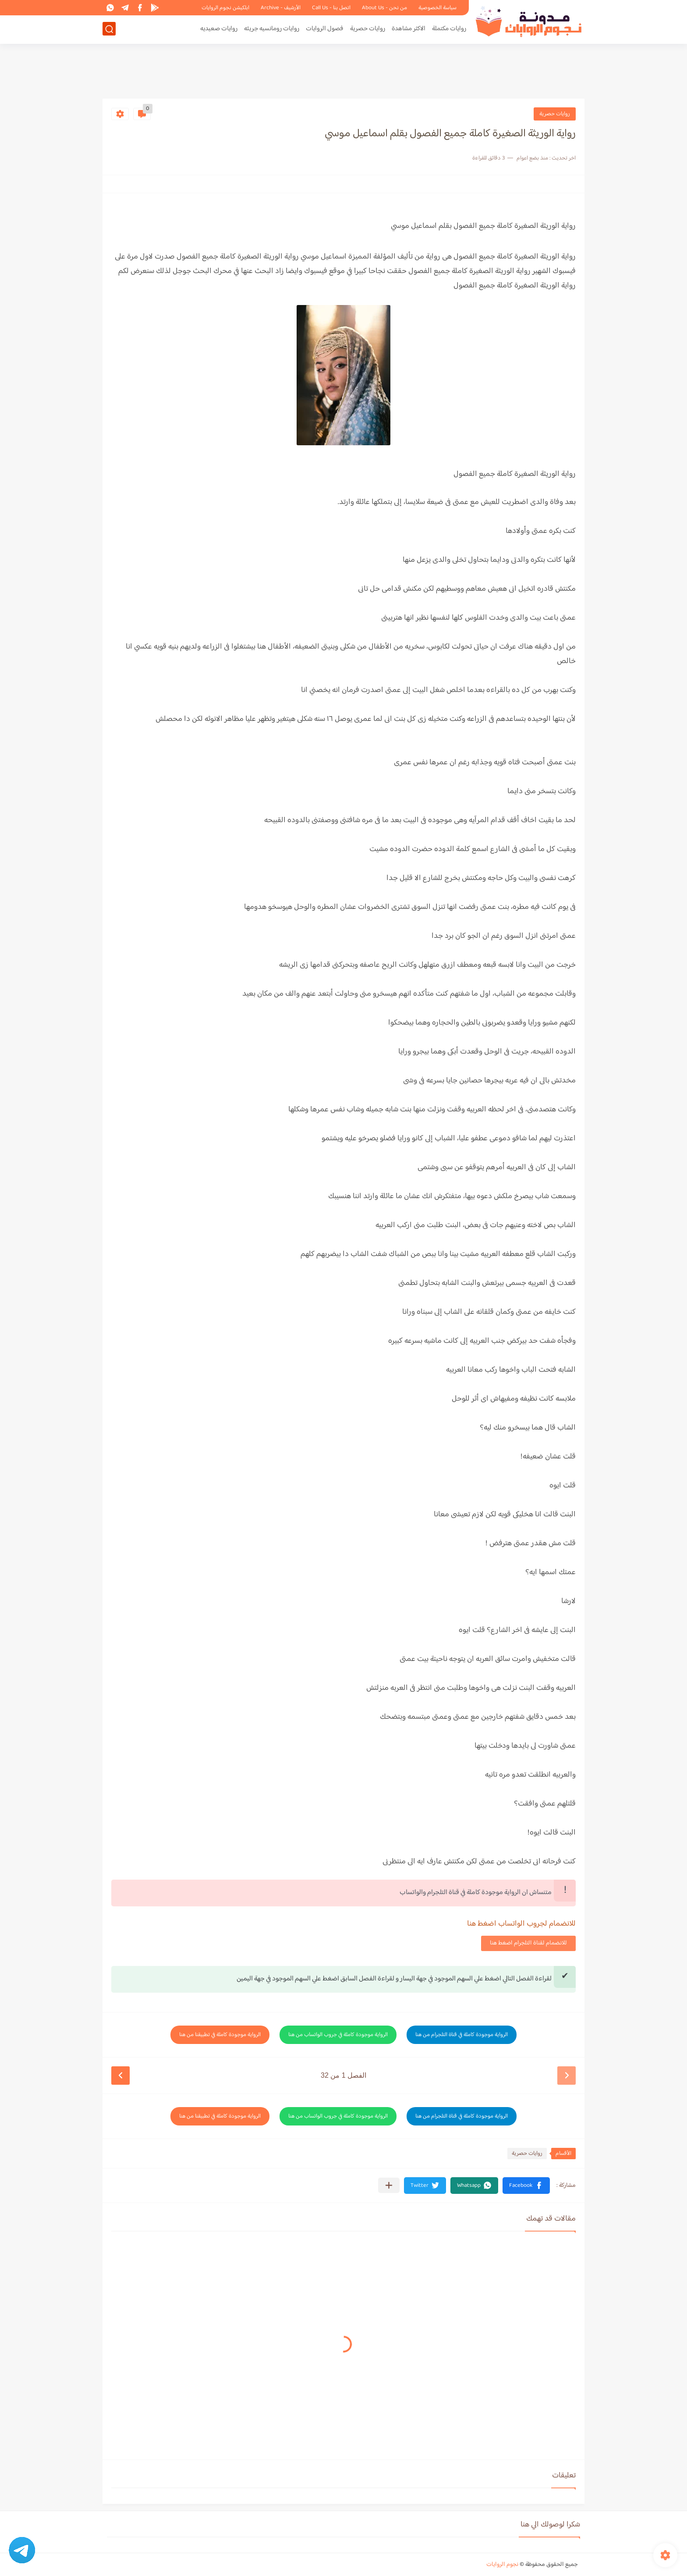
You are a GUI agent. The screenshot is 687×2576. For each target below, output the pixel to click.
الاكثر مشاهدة (408, 29)
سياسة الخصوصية (437, 8)
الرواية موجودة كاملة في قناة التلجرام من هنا (461, 2035)
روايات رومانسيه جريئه (271, 29)
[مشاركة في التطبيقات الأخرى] (389, 2185)
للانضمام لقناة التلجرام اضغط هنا (528, 1943)
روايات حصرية (367, 29)
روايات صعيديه (218, 29)
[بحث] (109, 29)
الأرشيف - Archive (281, 8)
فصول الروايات (325, 29)
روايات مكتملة (449, 29)
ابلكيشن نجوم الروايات (225, 8)
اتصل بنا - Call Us (331, 8)
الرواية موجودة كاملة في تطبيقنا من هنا (220, 2035)
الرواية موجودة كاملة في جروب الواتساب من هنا (338, 2035)
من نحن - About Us (384, 8)
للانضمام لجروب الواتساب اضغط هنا (521, 1923)
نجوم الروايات (502, 2564)
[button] (526, 2185)
